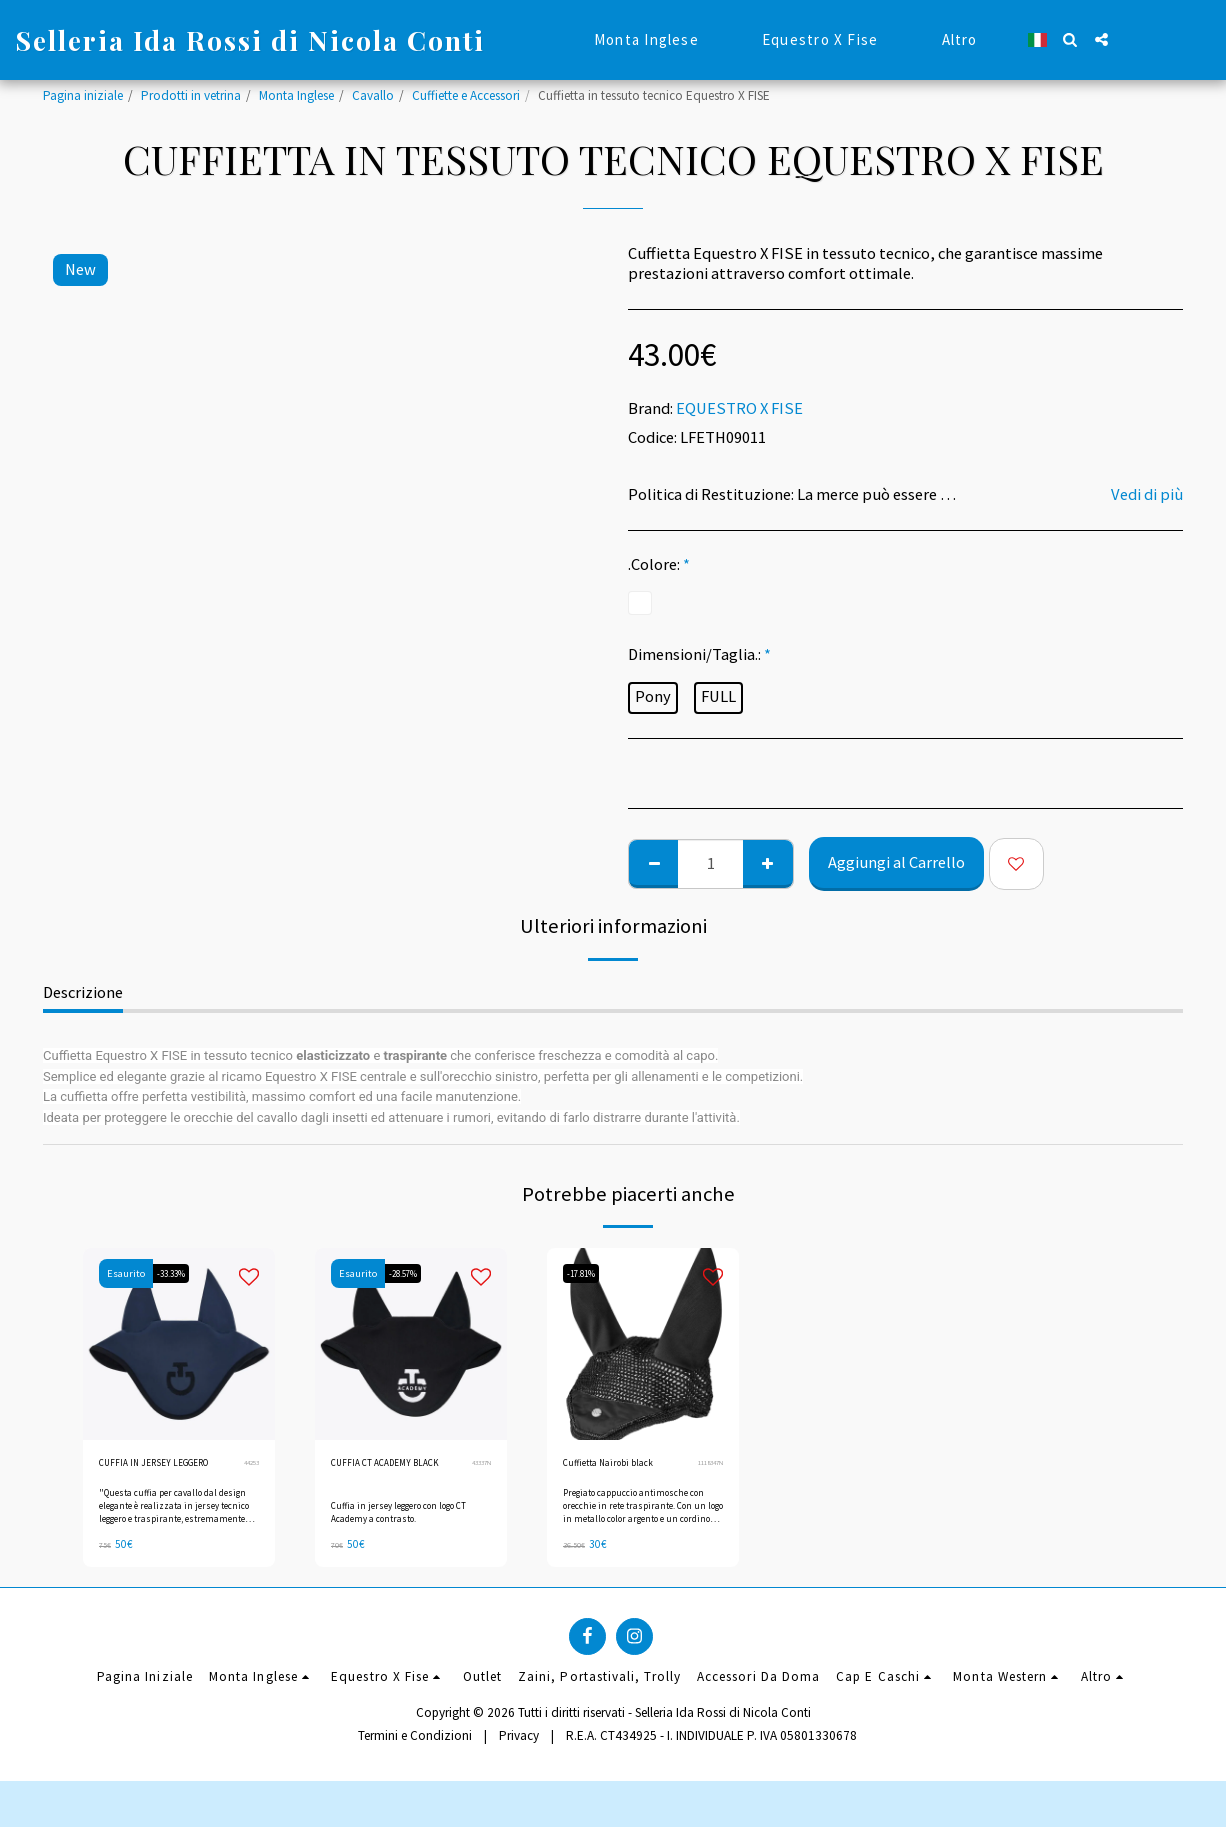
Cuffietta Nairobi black (624, 1465)
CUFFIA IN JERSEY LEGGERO (147, 1475)
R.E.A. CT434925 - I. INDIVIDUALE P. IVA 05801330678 (711, 1762)
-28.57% (410, 1273)
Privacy (519, 1762)
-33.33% (178, 1273)
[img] (411, 1344)
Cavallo (373, 95)
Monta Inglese (296, 95)
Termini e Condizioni (415, 1762)
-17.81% (588, 1273)
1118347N (706, 1466)
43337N (478, 1475)
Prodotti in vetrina (191, 95)
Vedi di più (1147, 495)
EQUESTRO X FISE (739, 408)
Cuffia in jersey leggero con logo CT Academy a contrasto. (406, 1535)
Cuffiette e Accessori (466, 95)
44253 (249, 1475)
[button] (1070, 39)
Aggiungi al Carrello (896, 862)
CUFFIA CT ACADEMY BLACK (387, 1475)
